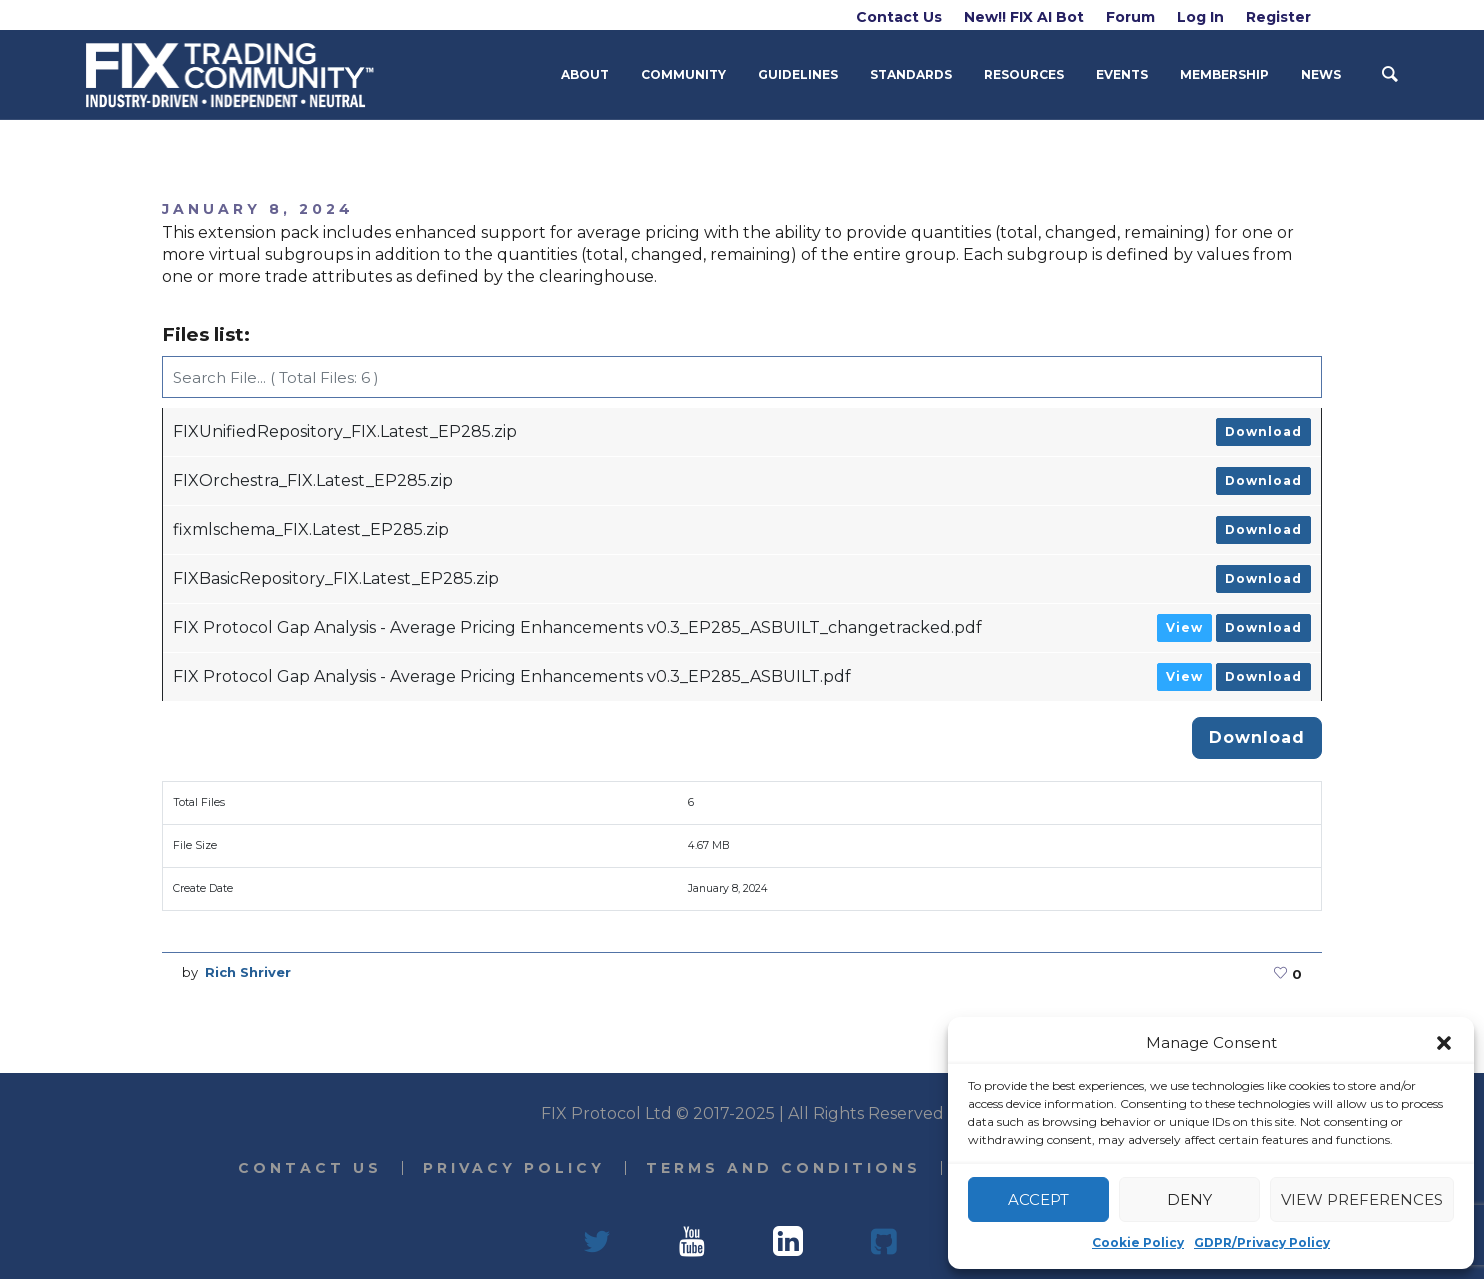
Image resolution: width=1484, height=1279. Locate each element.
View (1184, 627)
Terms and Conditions (783, 1168)
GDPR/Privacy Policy (1262, 1242)
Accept (1038, 1199)
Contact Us (310, 1168)
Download (1263, 431)
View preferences (1362, 1199)
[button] (1444, 1043)
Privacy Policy (514, 1168)
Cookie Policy (1138, 1242)
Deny (1189, 1199)
